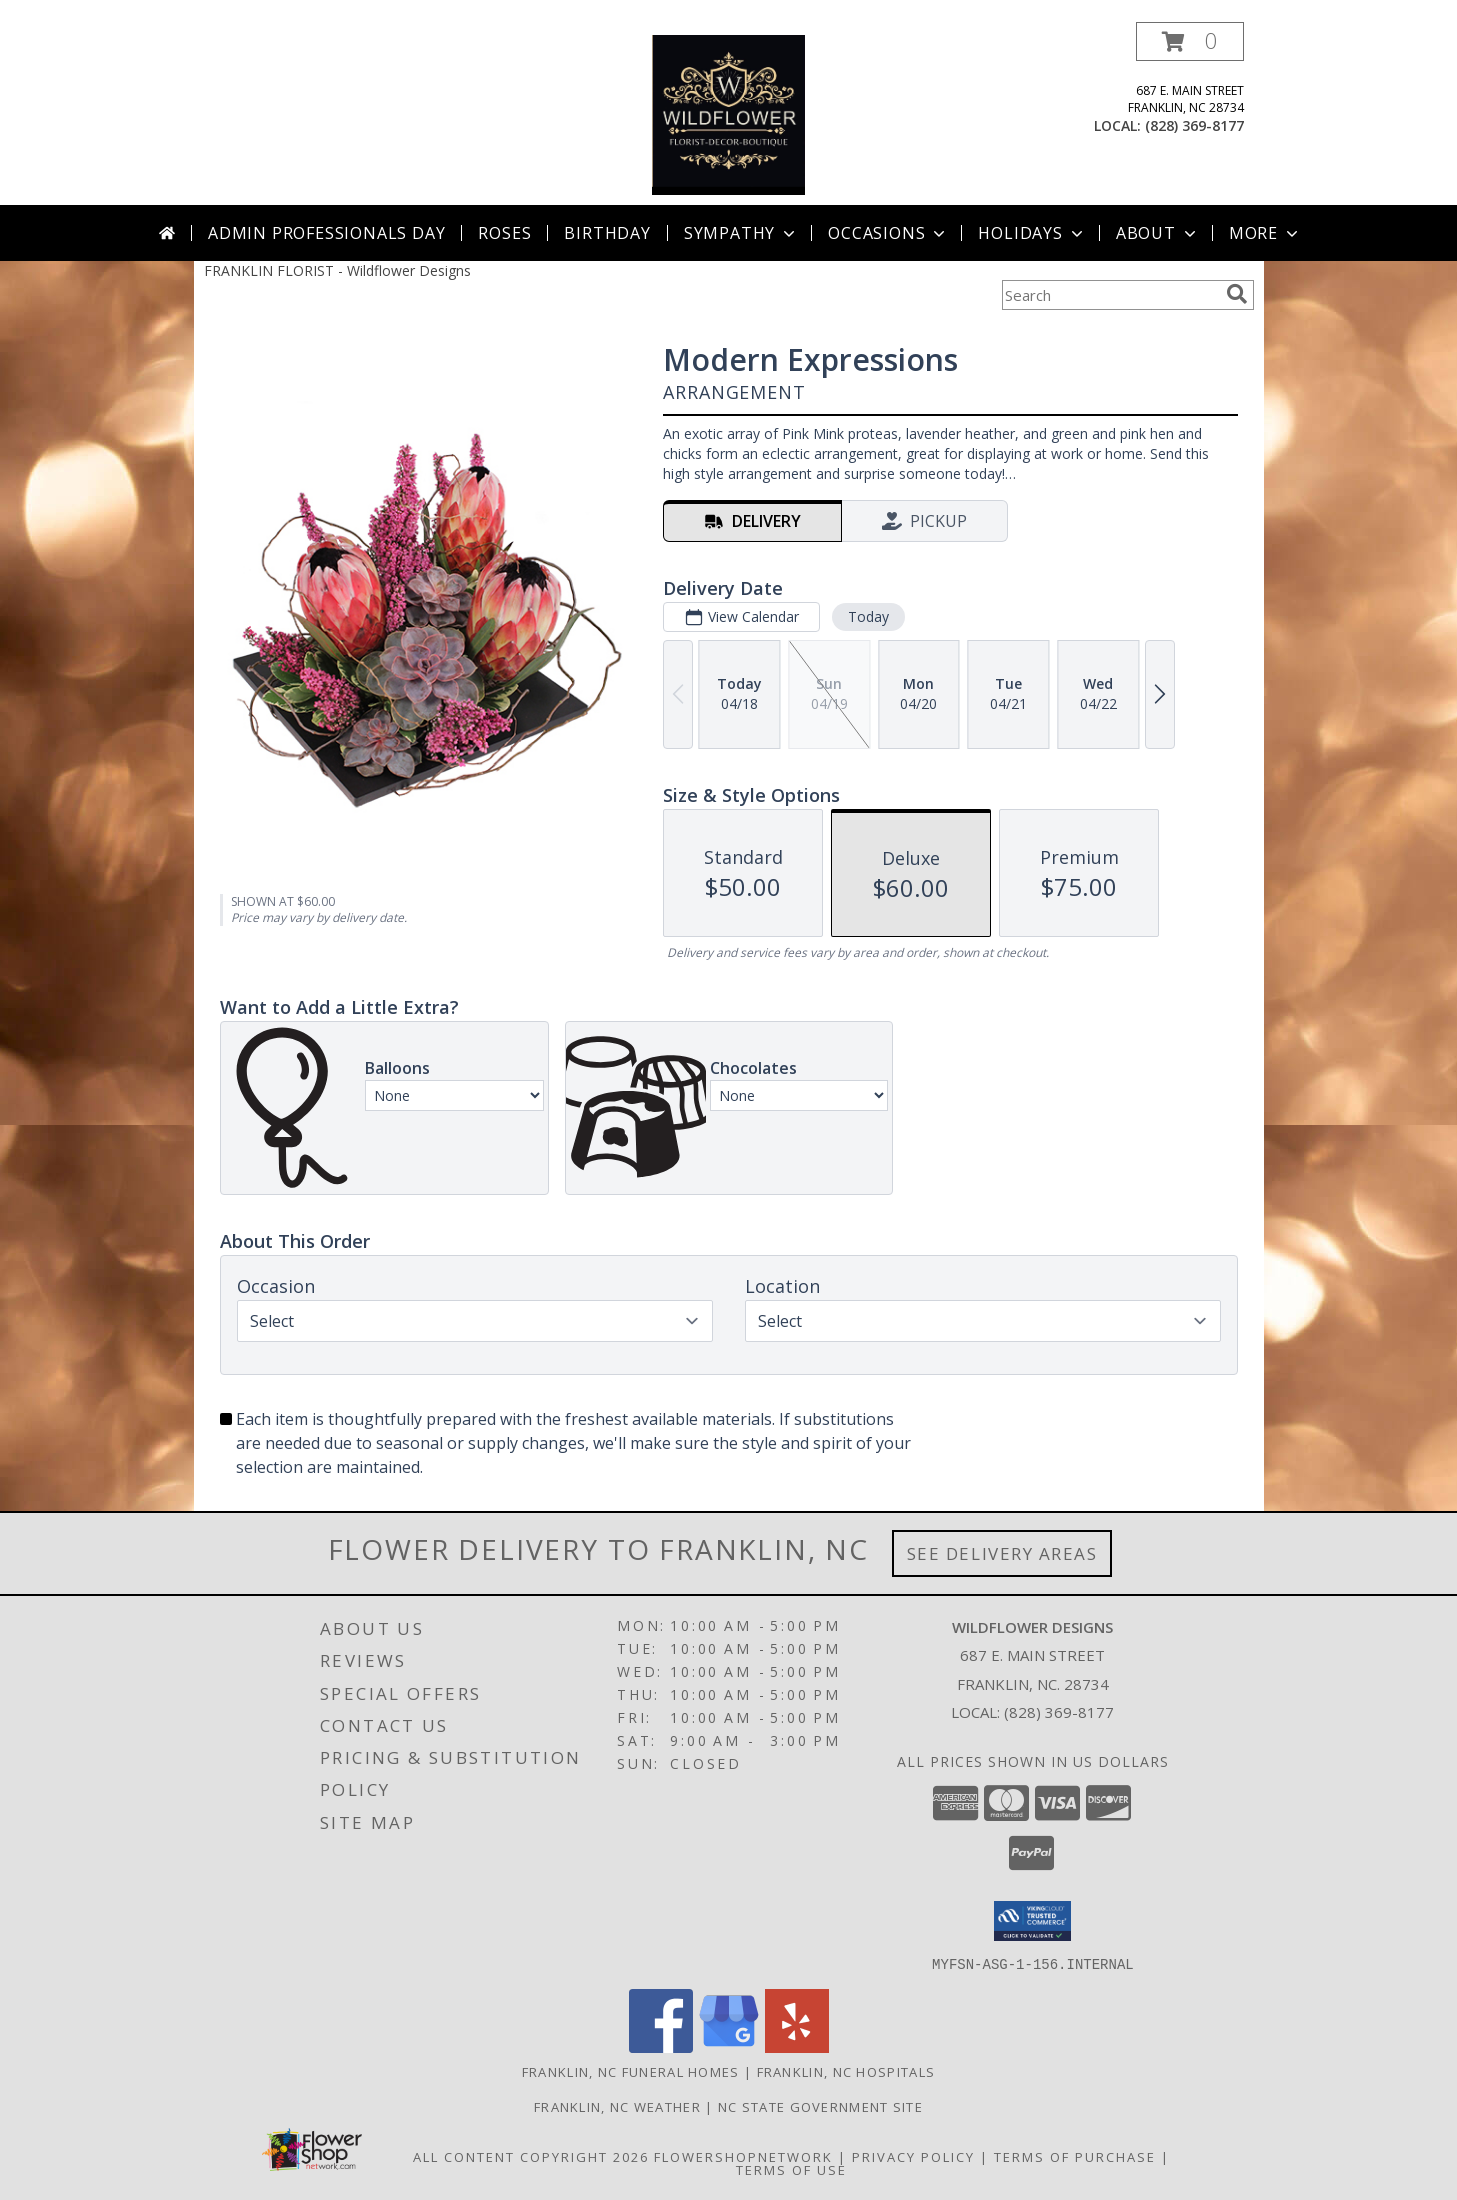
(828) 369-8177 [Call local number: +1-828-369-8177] (1194, 125)
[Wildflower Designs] (729, 113)
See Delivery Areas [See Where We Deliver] (1002, 1553)
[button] (1190, 41)
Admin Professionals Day (326, 233)
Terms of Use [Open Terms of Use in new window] (791, 2169)
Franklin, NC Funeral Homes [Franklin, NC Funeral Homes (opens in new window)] (631, 2071)
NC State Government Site (820, 2106)
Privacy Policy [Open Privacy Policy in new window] (913, 2156)
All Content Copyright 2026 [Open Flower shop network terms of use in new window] (531, 2156)
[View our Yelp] (797, 2046)
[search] (1237, 294)
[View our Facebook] (661, 2046)
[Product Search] (1110, 295)
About (1158, 233)
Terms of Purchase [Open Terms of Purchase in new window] (1075, 2156)
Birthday (607, 233)
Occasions (888, 233)
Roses (504, 233)
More (1265, 233)
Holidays (1032, 233)
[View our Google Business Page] (729, 2046)
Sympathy (741, 233)
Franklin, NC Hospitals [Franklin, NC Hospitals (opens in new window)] (846, 2071)
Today (867, 616)
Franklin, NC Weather (617, 2106)
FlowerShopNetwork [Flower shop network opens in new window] (743, 2156)
